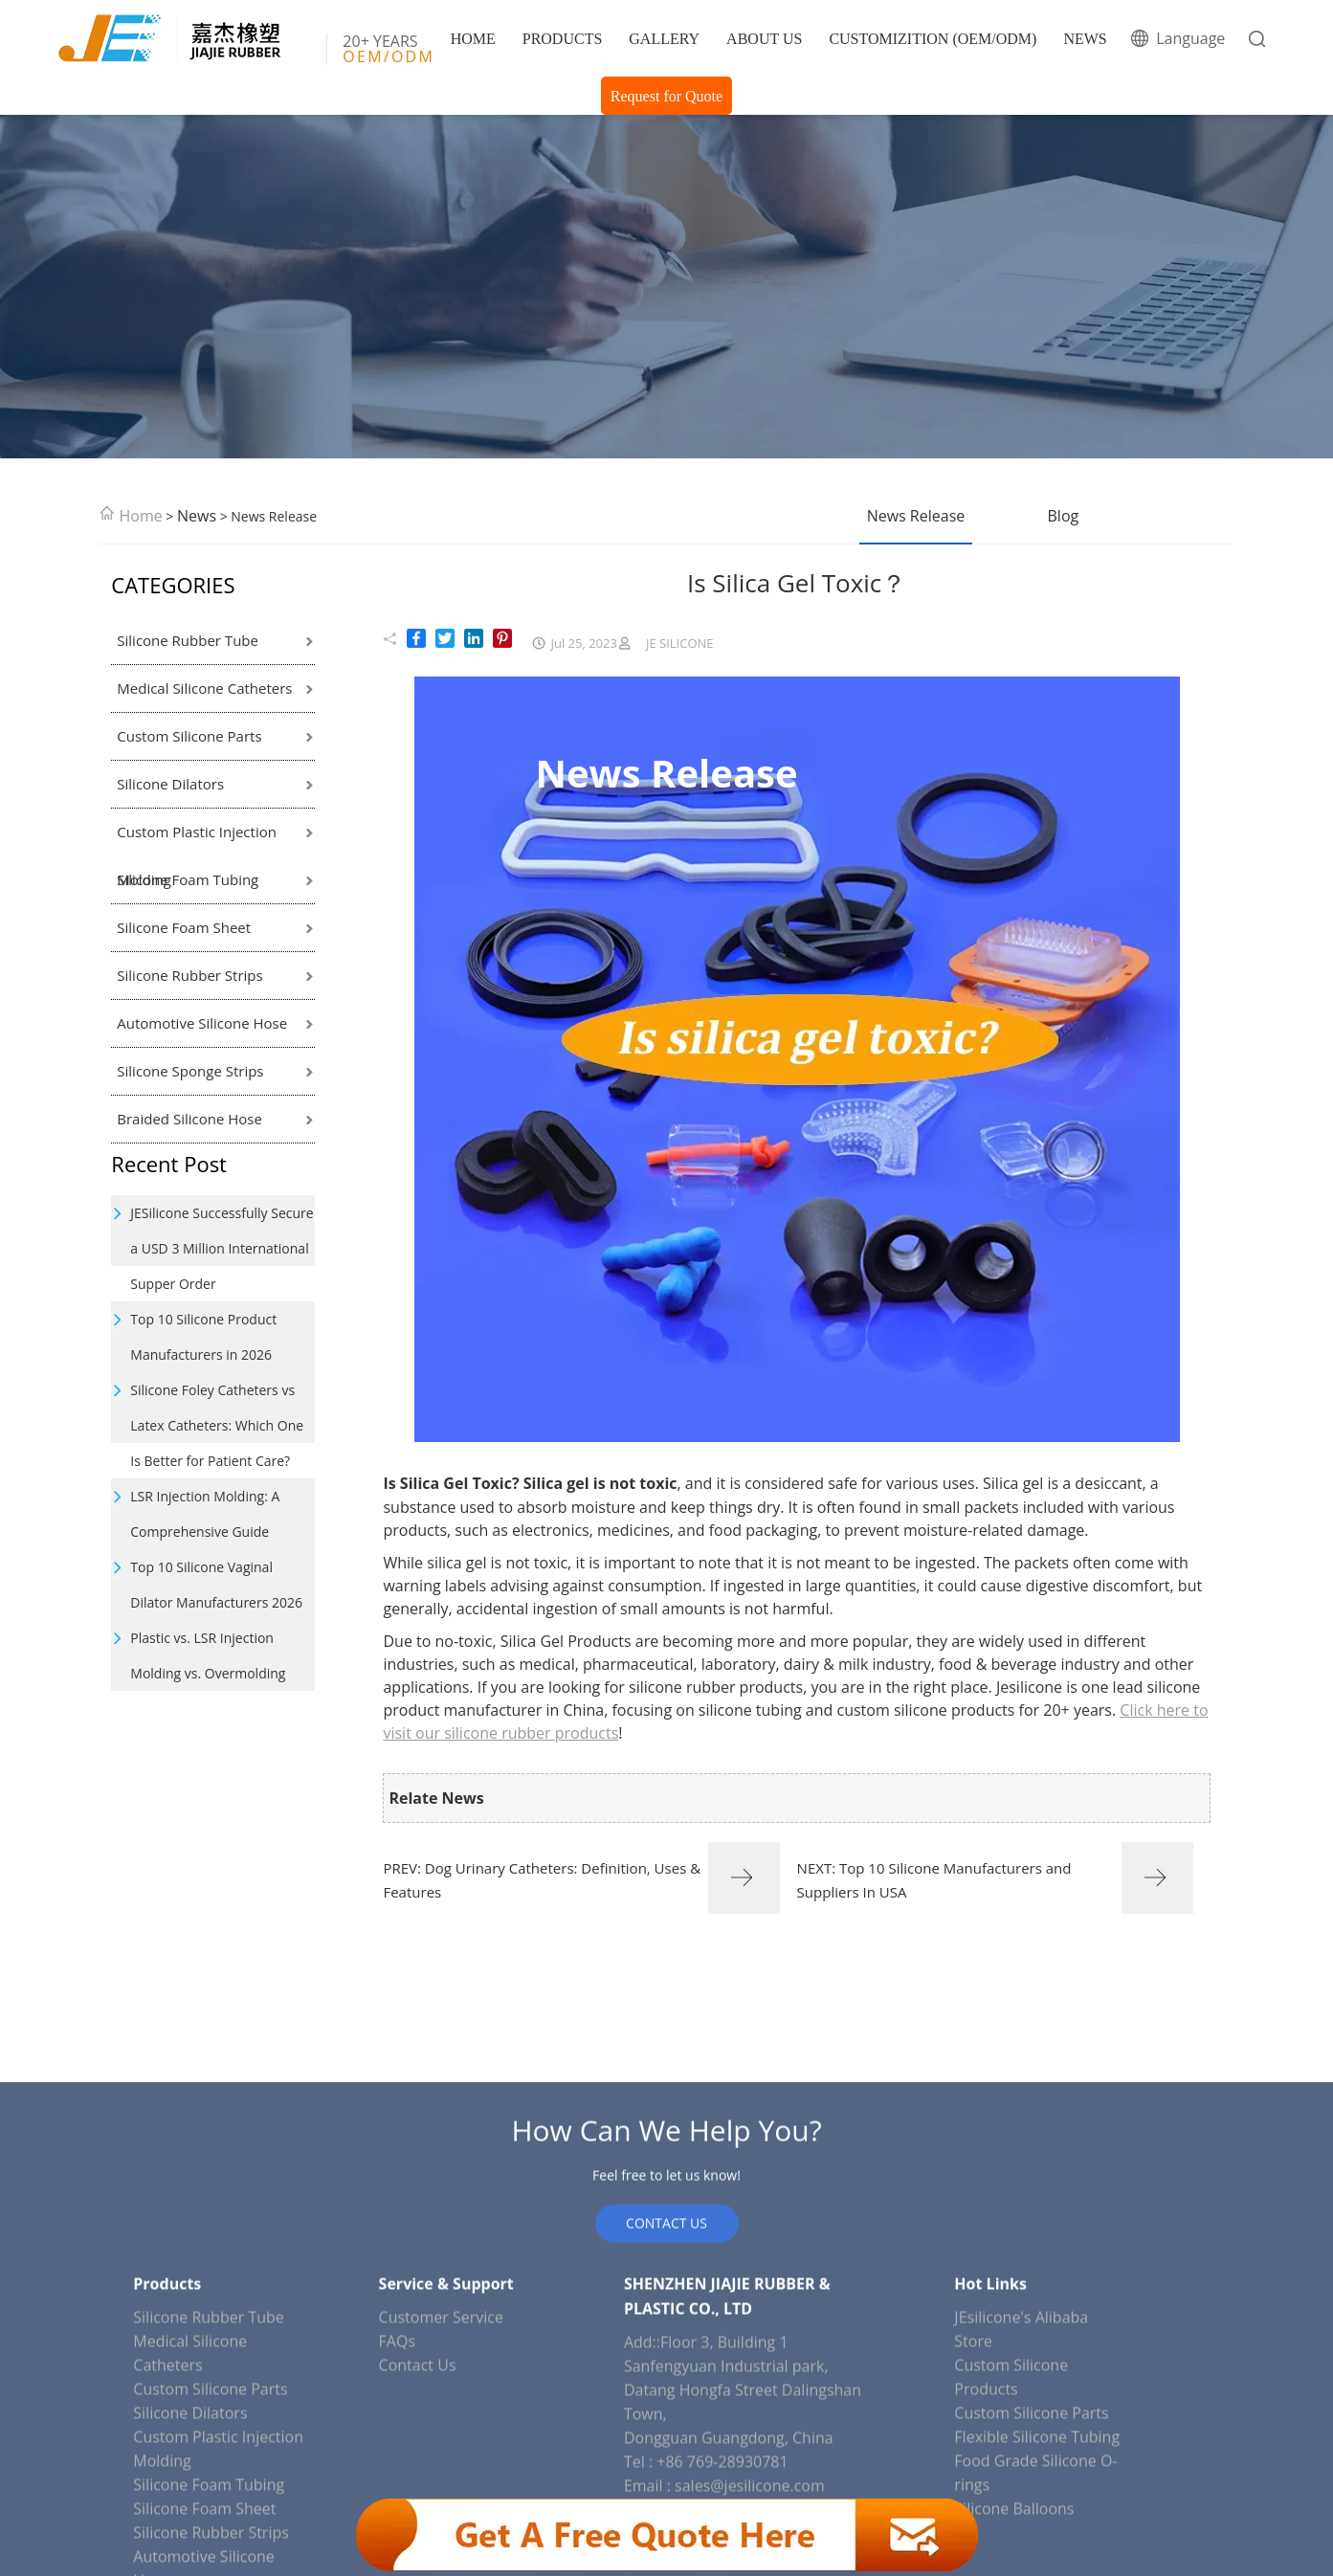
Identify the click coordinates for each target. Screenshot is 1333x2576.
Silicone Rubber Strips (189, 975)
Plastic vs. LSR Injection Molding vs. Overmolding (207, 1655)
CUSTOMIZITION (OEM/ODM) (932, 39)
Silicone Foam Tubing (187, 879)
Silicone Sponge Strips (190, 1070)
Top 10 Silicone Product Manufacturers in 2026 (203, 1337)
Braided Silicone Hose (189, 1118)
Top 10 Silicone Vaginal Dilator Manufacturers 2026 (216, 1584)
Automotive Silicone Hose (202, 1023)
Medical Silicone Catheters (204, 688)
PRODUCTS (562, 39)
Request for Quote (666, 96)
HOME (473, 39)
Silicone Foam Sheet (184, 927)
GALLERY (664, 39)
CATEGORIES (172, 584)
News (196, 515)
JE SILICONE (680, 643)
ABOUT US (764, 39)
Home (140, 515)
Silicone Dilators (170, 783)
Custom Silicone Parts (189, 735)
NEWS (1084, 39)
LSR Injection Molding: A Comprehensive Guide (204, 1514)
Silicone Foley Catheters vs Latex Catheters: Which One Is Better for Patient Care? (216, 1425)
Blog (1063, 515)
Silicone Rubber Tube (187, 640)
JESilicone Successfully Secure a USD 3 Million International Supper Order (221, 1248)
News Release (916, 515)
